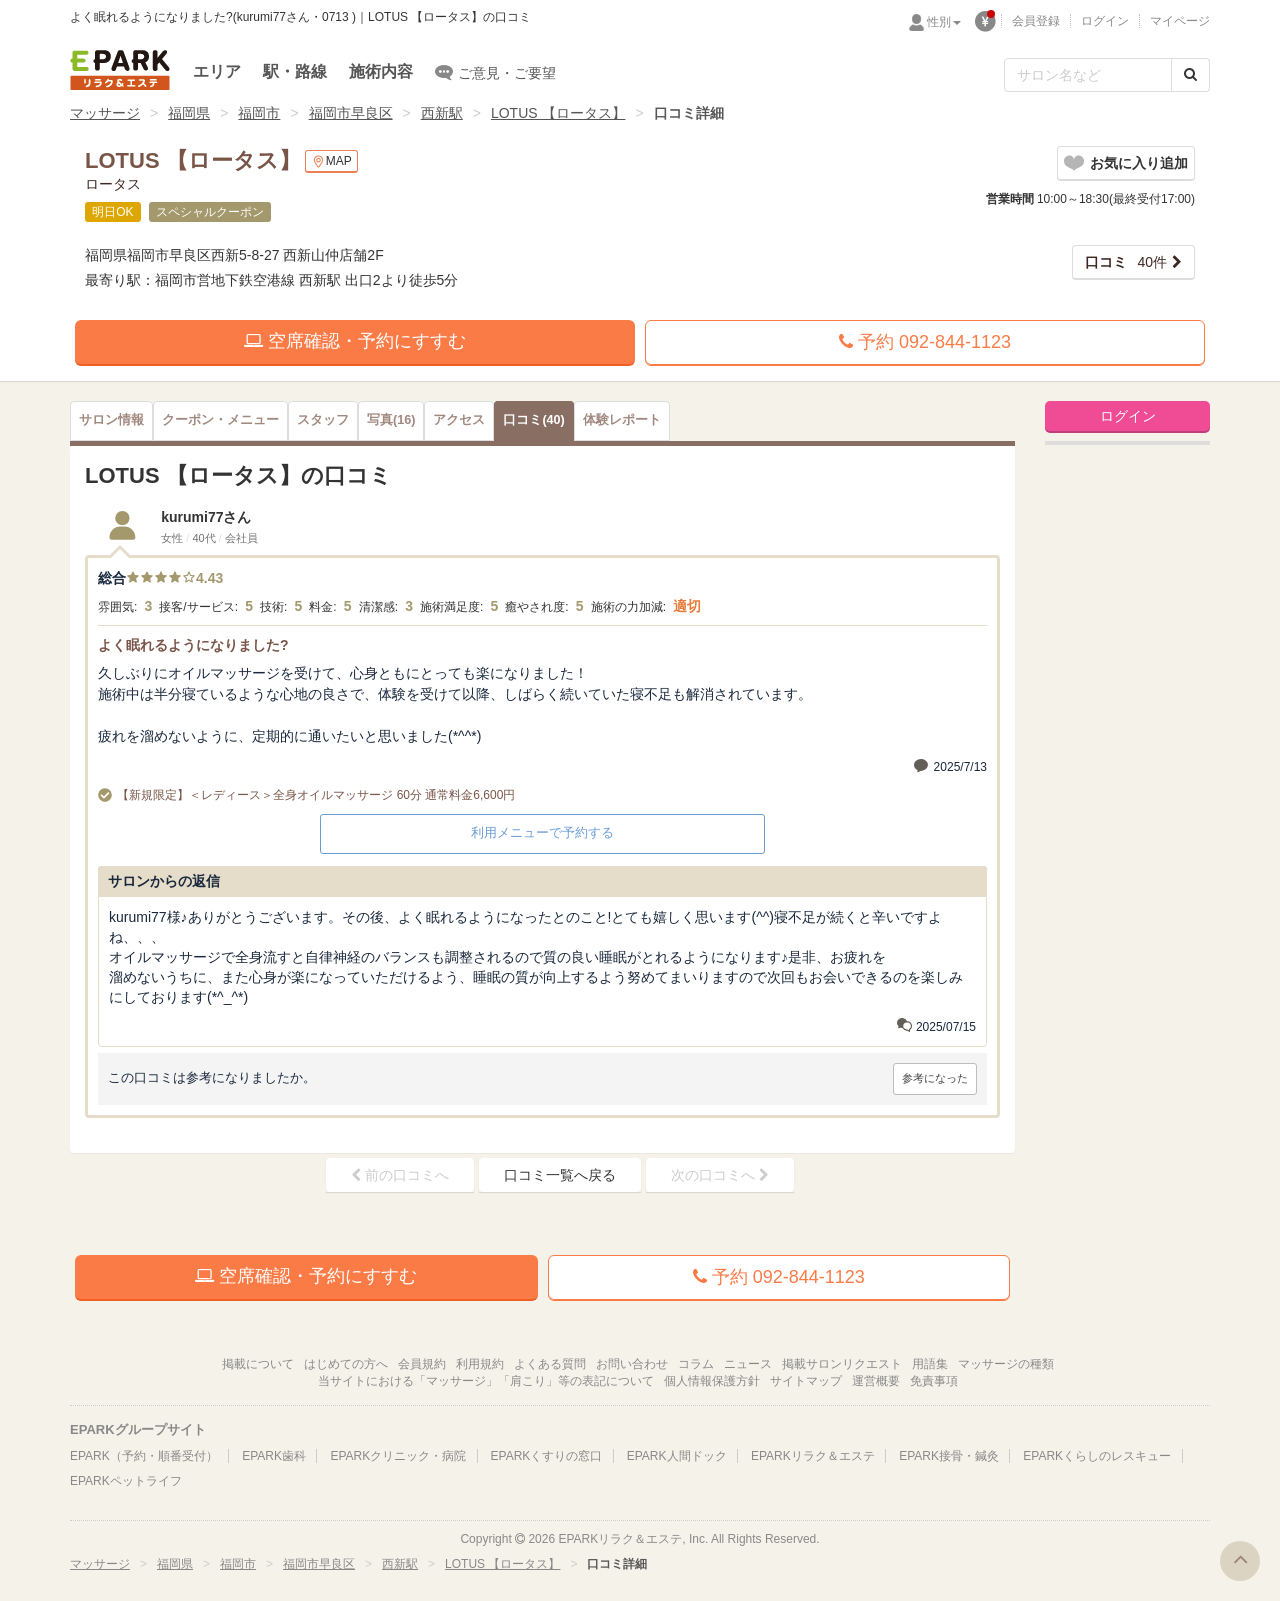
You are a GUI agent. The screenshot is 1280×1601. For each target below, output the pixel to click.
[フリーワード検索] (1088, 75)
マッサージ (105, 113)
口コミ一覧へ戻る (560, 1175)
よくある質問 (550, 1364)
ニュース (748, 1364)
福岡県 (189, 113)
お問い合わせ (632, 1364)
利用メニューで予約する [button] (542, 832)
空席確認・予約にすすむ (355, 341)
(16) (391, 420)
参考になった (935, 1078)
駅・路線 (295, 71)
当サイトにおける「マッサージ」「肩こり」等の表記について (486, 1381)
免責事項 (934, 1381)
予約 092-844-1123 (925, 342)
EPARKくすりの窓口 (547, 1456)
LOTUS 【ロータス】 (558, 113)
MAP (331, 161)
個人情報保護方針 (712, 1381)
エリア (217, 71)
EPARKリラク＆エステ (120, 70)
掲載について (258, 1364)
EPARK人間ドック (677, 1456)
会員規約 (422, 1364)
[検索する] (1190, 75)
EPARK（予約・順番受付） (144, 1456)
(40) (533, 420)
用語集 (930, 1364)
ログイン (1105, 21)
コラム (696, 1364)
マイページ (1180, 21)
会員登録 (1036, 21)
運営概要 (876, 1381)
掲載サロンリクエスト (842, 1364)
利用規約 (480, 1364)
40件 (1126, 262)
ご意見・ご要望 (495, 72)
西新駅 (442, 113)
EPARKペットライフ (126, 1481)
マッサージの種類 (1006, 1364)
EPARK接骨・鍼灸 (949, 1456)
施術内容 (381, 71)
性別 (944, 22)
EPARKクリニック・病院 (398, 1456)
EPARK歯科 (274, 1456)
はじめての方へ (346, 1364)
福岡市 (259, 113)
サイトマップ (806, 1381)
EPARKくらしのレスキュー (1097, 1456)
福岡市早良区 (351, 113)
